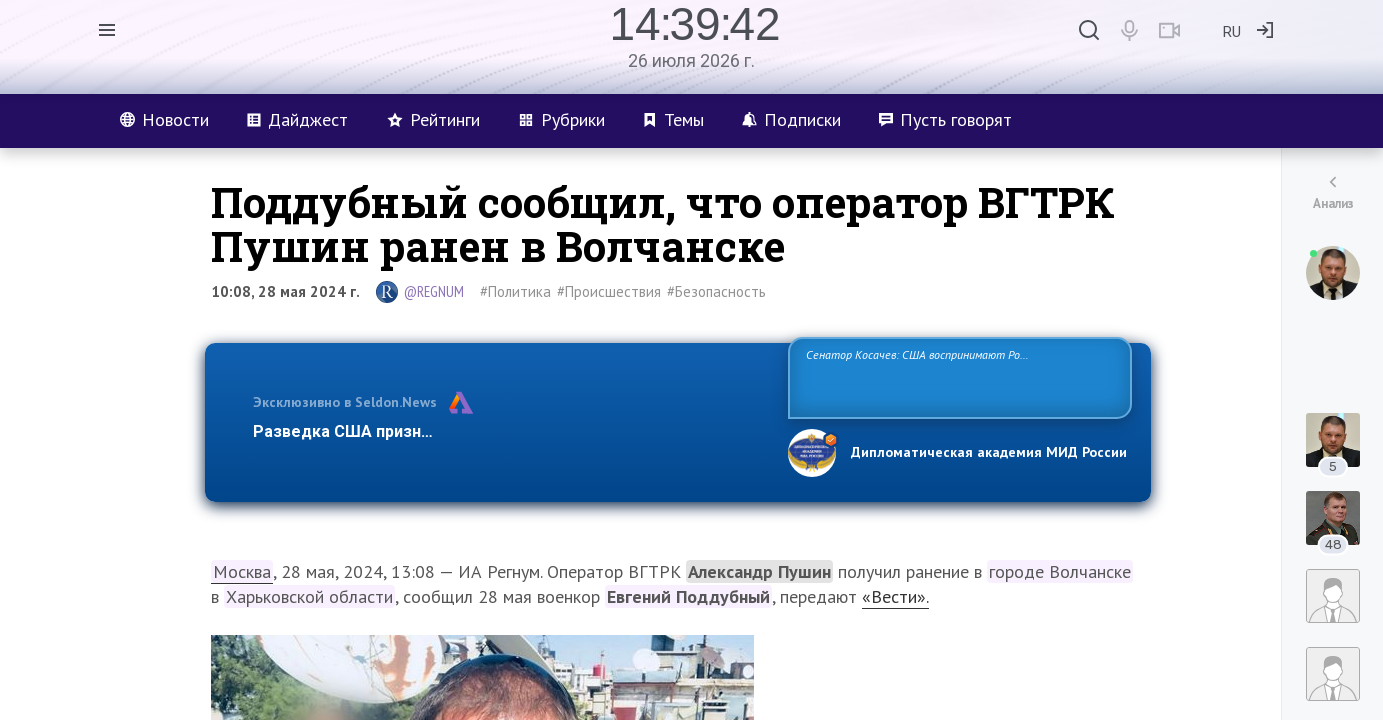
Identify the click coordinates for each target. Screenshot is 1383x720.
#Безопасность (716, 291)
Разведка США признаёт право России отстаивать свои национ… (510, 431)
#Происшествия (609, 291)
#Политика (515, 291)
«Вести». (895, 596)
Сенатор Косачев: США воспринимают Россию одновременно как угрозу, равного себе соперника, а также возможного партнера (957, 376)
